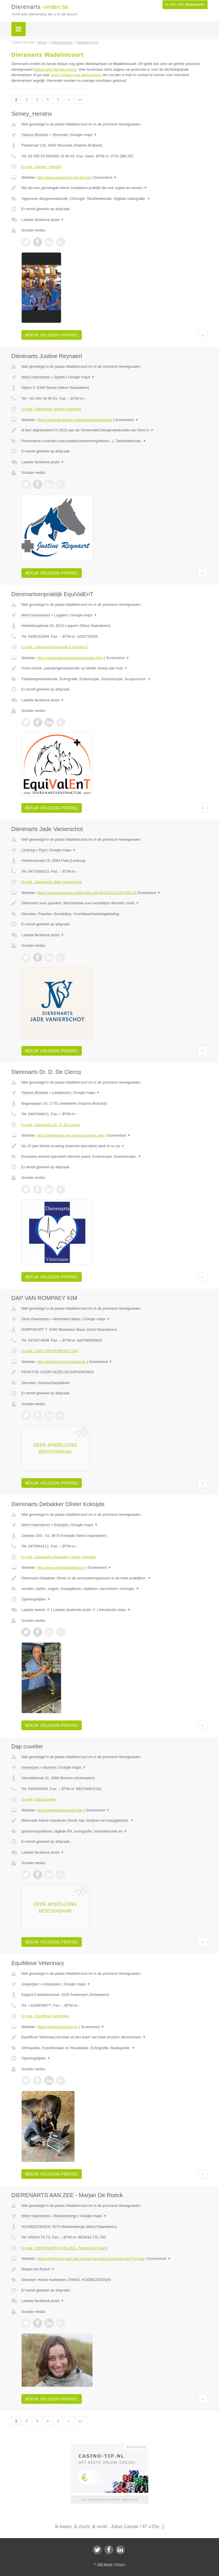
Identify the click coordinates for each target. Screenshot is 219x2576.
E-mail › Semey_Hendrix (41, 166)
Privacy (120, 2564)
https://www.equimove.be (57, 2027)
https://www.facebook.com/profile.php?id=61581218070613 (85, 893)
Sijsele (59, 377)
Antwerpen (30, 1767)
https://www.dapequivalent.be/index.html (70, 658)
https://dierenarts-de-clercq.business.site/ (70, 1135)
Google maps (83, 135)
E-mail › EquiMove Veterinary (45, 2016)
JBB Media (104, 2564)
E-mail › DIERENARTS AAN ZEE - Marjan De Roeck (64, 2248)
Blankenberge (65, 2216)
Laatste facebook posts (42, 220)
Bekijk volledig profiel (51, 335)
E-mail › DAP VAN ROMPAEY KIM (49, 1351)
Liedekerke (61, 1092)
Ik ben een (185, 5)
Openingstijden (36, 1599)
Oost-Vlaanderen (35, 1319)
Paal (42, 850)
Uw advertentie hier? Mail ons (109, 2499)
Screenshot (105, 177)
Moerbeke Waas (67, 1319)
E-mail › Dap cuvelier (38, 1799)
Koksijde (61, 1525)
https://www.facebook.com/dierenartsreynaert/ (74, 420)
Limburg (28, 850)
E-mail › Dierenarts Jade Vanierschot (51, 882)
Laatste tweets (35, 1610)
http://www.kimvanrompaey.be (61, 1362)
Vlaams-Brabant (34, 135)
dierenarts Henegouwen (55, 69)
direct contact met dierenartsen (76, 75)
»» (80, 99)
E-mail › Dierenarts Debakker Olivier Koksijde (58, 1557)
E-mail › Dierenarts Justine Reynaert (51, 409)
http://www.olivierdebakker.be (61, 1567)
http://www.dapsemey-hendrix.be (64, 177)
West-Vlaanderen (35, 377)
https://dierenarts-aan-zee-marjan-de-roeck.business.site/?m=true (91, 2258)
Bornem (49, 1767)
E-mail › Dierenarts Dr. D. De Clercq (50, 1125)
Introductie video (115, 1610)
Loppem (61, 615)
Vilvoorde (60, 135)
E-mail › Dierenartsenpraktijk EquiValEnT (54, 647)
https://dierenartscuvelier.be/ (60, 1810)
